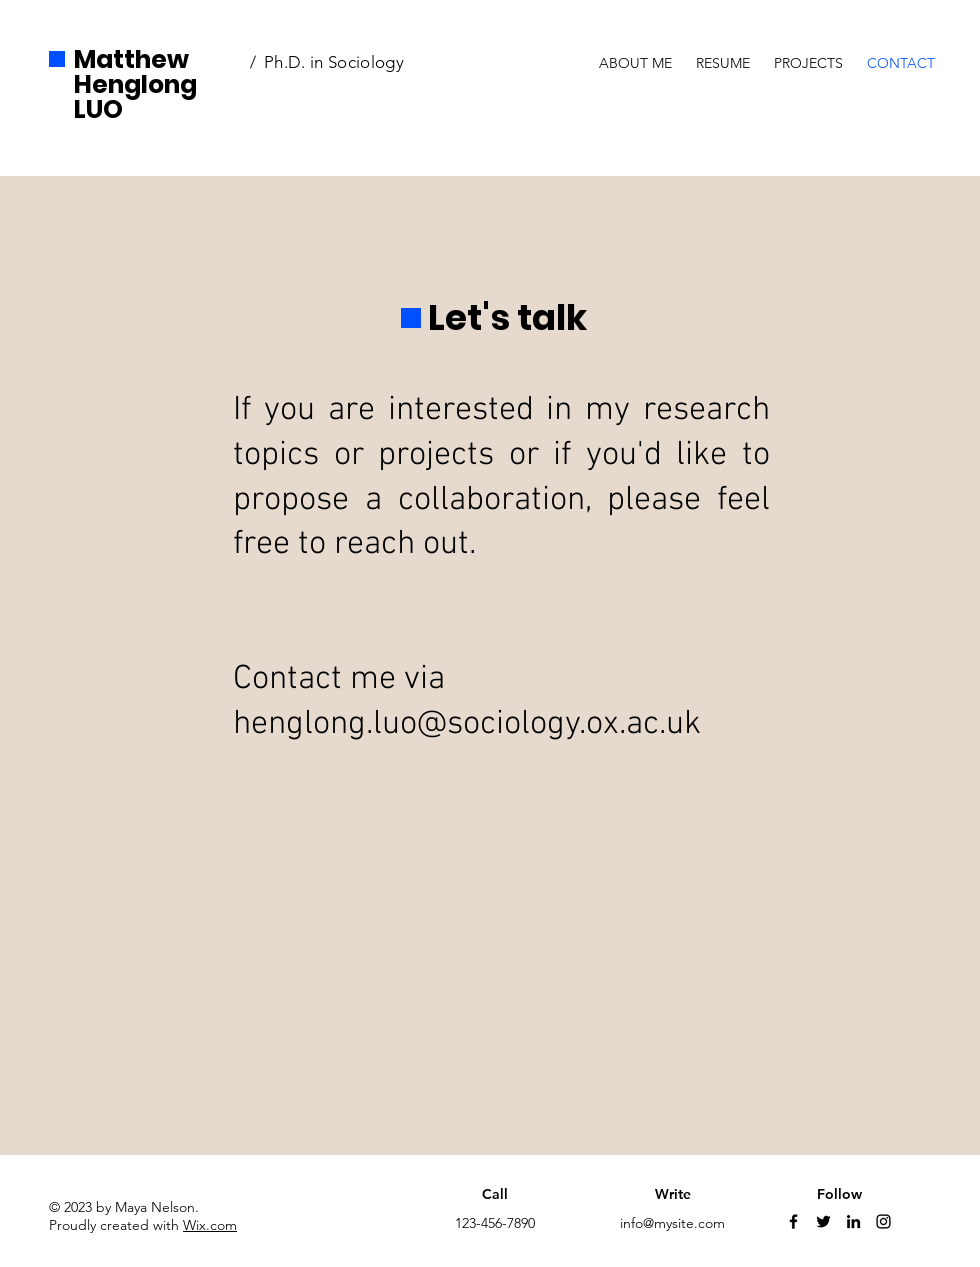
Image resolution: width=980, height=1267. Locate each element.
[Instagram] (883, 1221)
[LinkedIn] (853, 1221)
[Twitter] (823, 1221)
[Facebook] (793, 1221)
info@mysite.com (672, 1223)
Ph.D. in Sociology (336, 62)
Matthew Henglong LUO (135, 84)
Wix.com (210, 1225)
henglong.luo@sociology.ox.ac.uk (467, 724)
